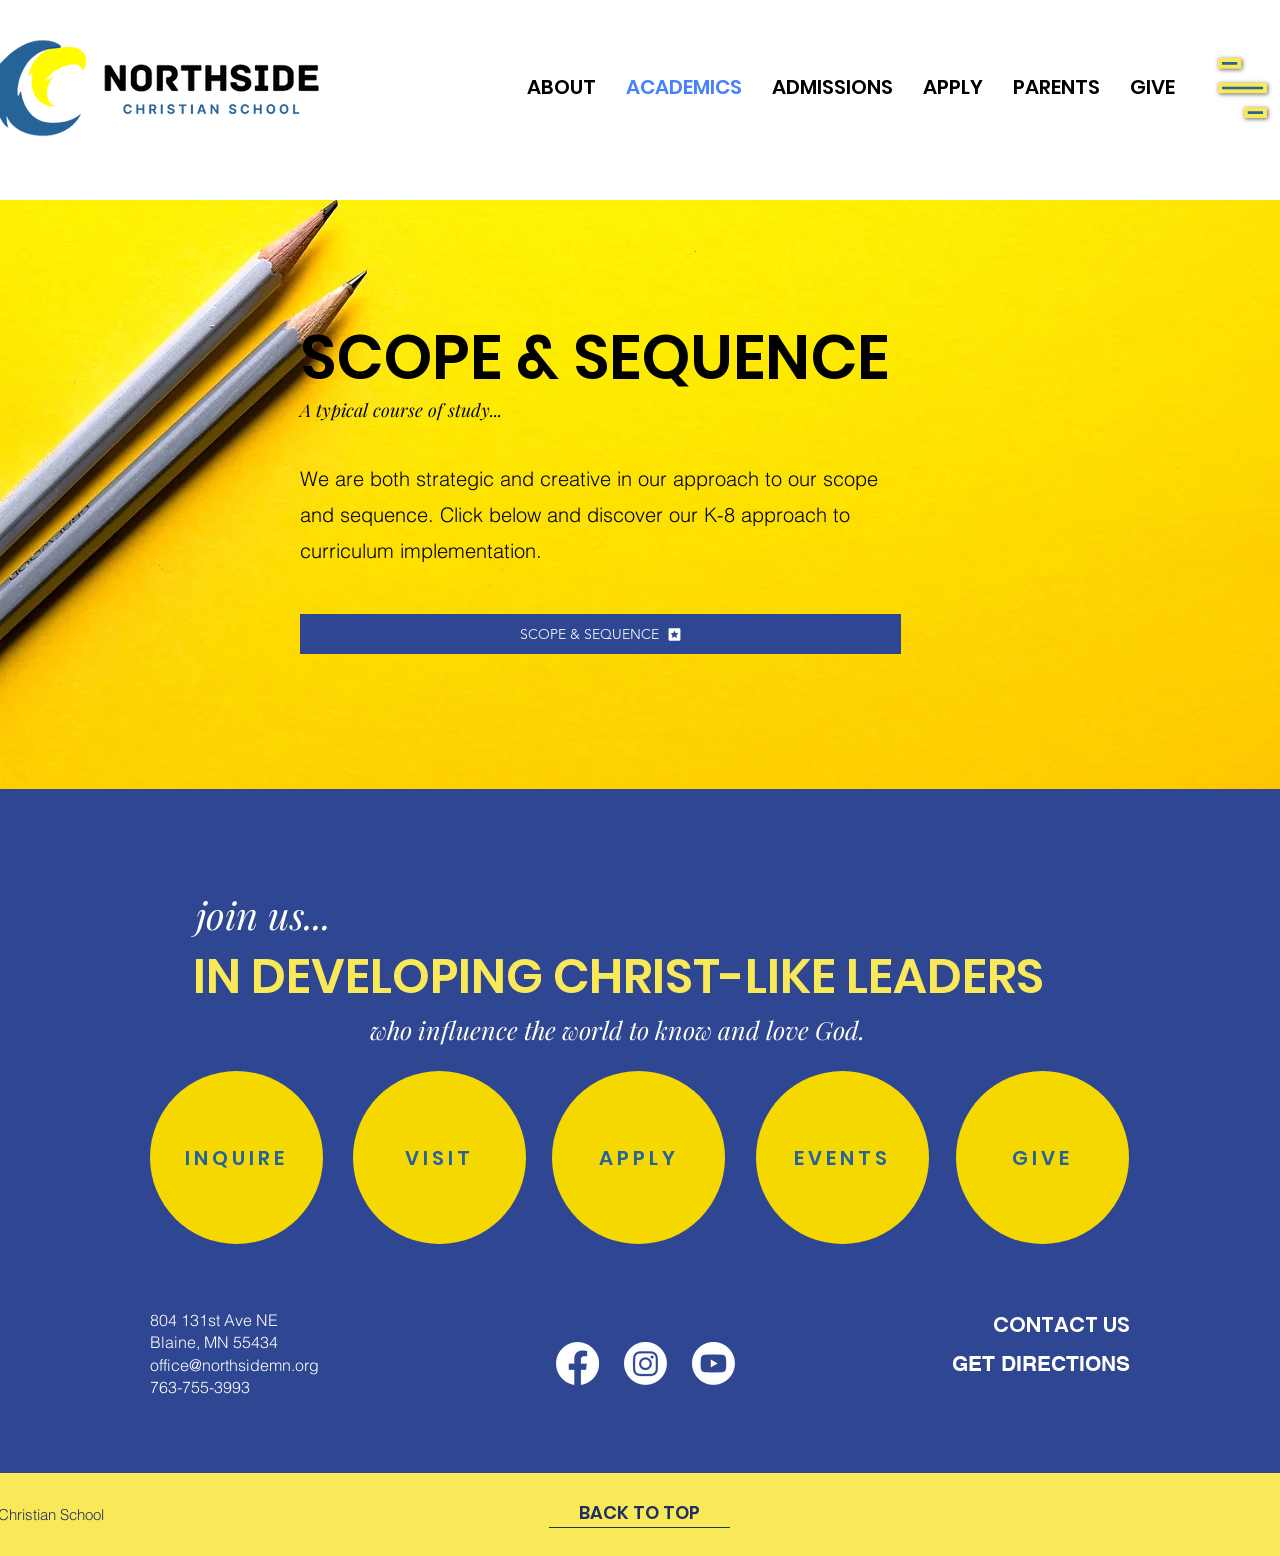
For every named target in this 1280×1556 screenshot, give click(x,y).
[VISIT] (439, 1157)
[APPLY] (638, 1157)
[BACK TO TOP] (639, 1513)
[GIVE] (1042, 1157)
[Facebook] (577, 1363)
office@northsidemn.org (234, 1365)
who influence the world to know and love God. (617, 1029)
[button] (1242, 88)
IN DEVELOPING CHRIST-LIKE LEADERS (618, 976)
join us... (263, 914)
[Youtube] (713, 1363)
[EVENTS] (842, 1157)
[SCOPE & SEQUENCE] (600, 634)
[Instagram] (645, 1363)
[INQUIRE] (236, 1157)
